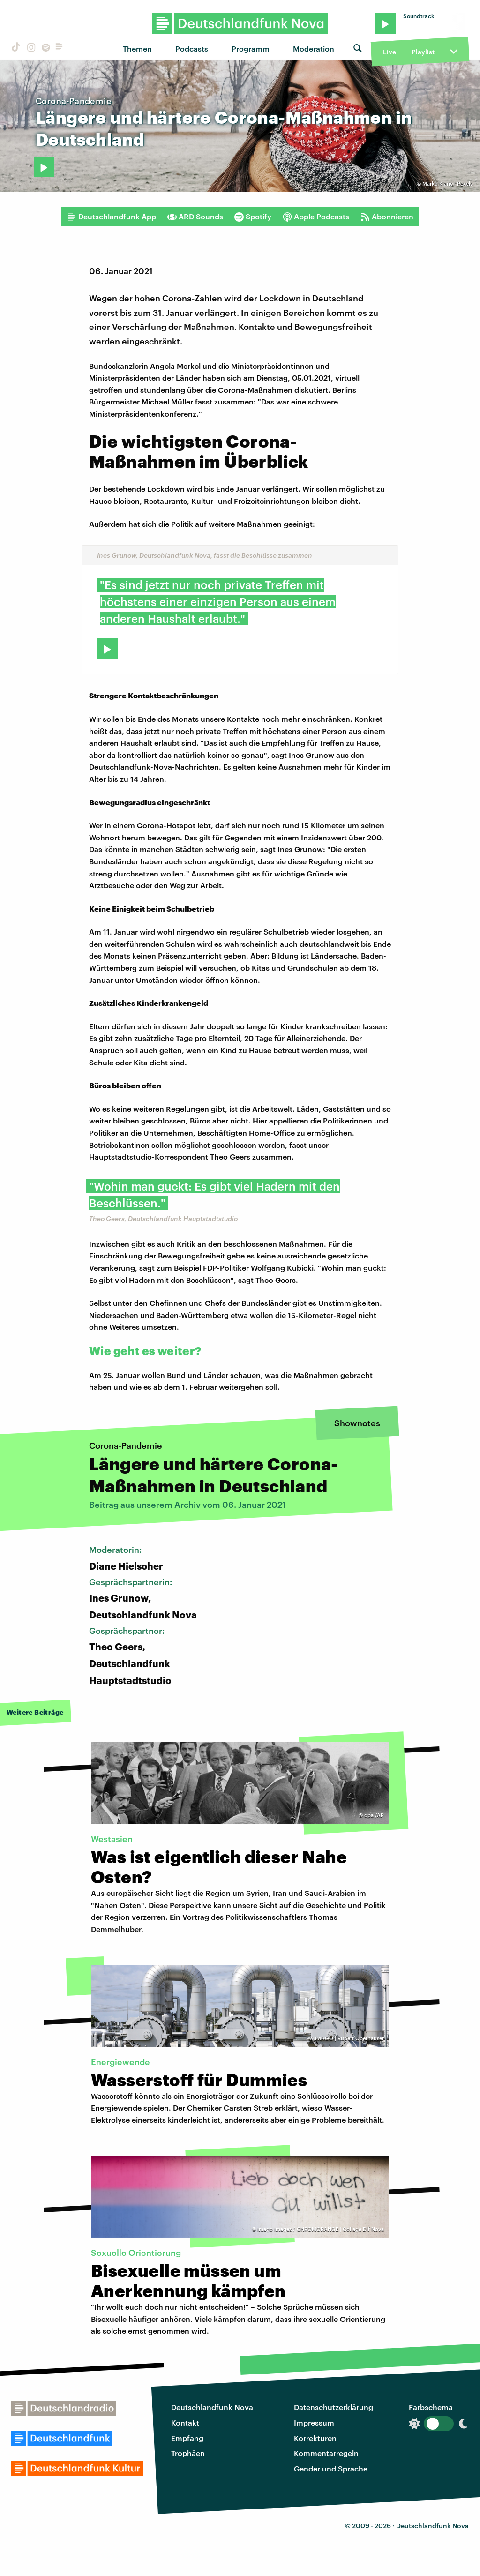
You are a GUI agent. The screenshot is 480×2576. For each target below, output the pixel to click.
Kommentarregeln (326, 2453)
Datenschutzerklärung (333, 2407)
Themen (137, 48)
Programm (251, 48)
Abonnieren (386, 216)
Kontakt (185, 2422)
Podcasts (191, 48)
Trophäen (188, 2453)
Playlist (423, 52)
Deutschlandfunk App (111, 216)
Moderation (313, 48)
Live (389, 52)
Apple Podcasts (316, 216)
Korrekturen (315, 2438)
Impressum (314, 2422)
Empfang (187, 2438)
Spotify (252, 216)
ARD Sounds (195, 216)
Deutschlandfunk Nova (212, 2407)
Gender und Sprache (331, 2468)
